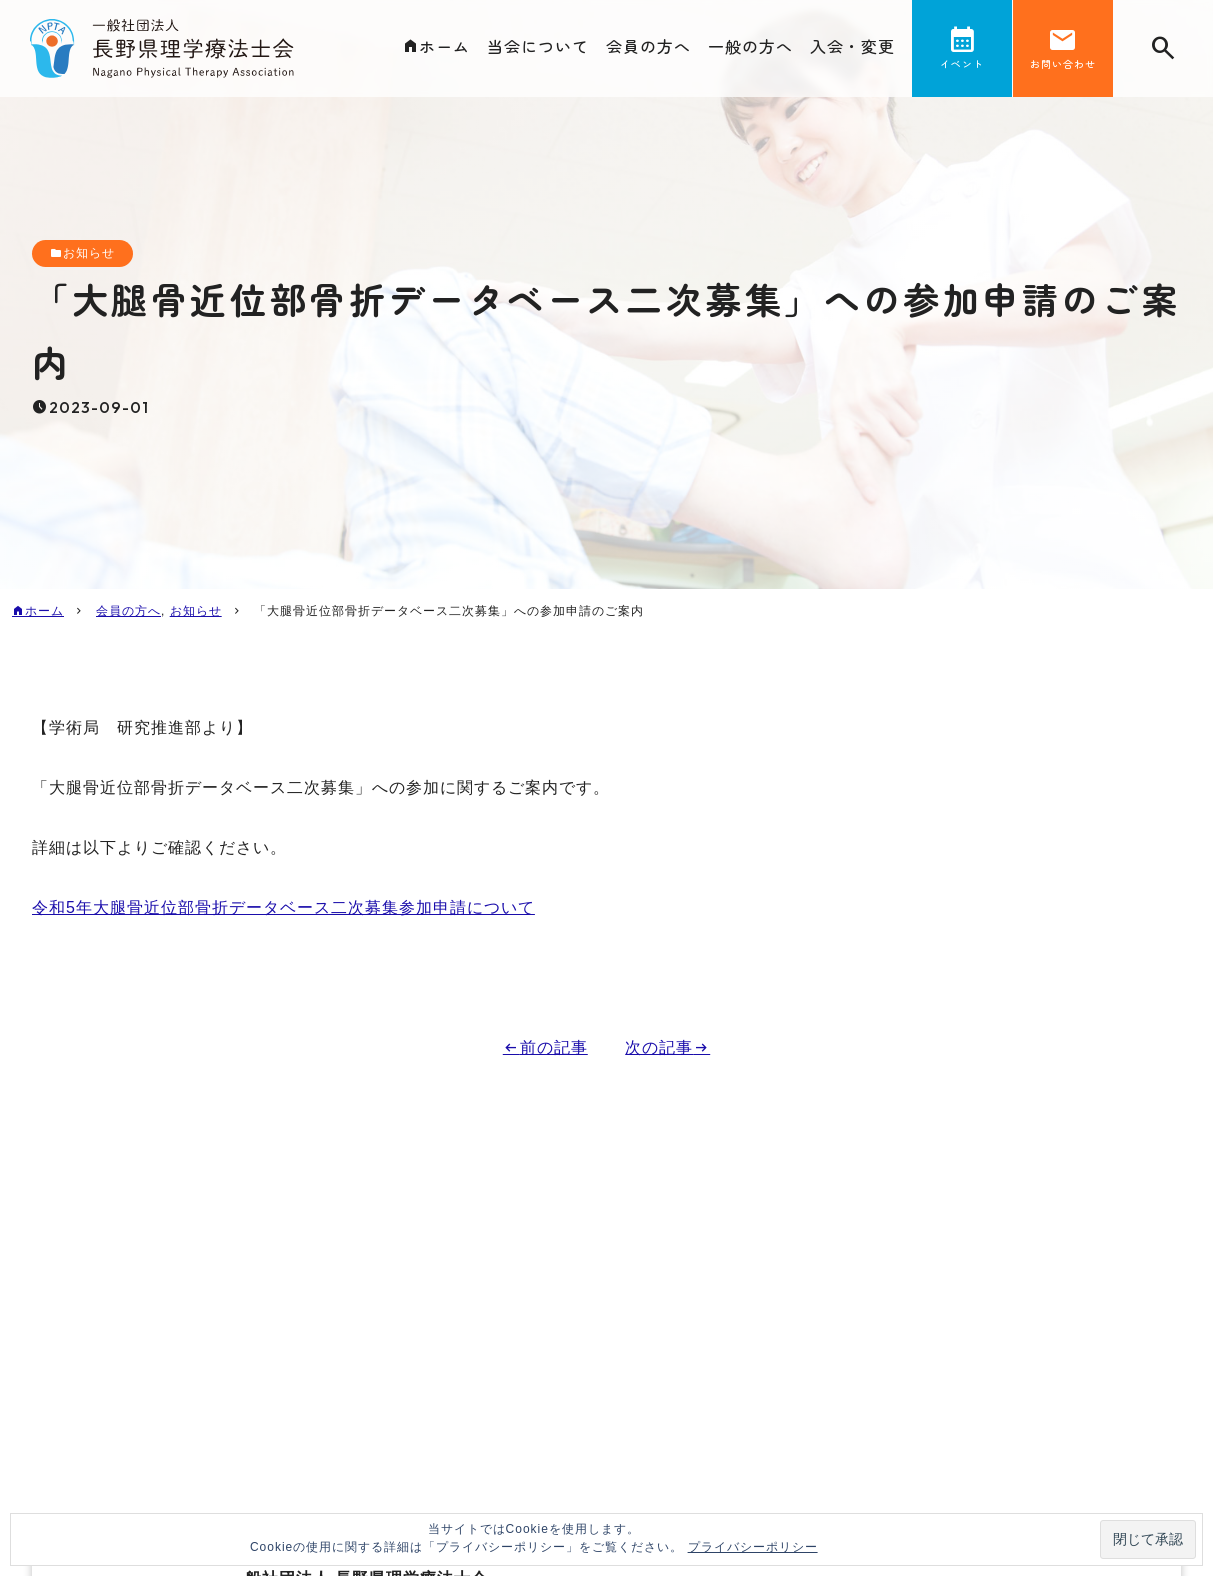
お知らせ (89, 253)
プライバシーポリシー (753, 1547)
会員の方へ (648, 46)
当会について (538, 46)
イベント (962, 63)
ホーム (444, 46)
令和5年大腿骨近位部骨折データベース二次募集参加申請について (283, 907)
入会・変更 (852, 46)
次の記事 (659, 1047)
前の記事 (554, 1047)
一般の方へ (750, 46)
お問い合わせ (1063, 63)
